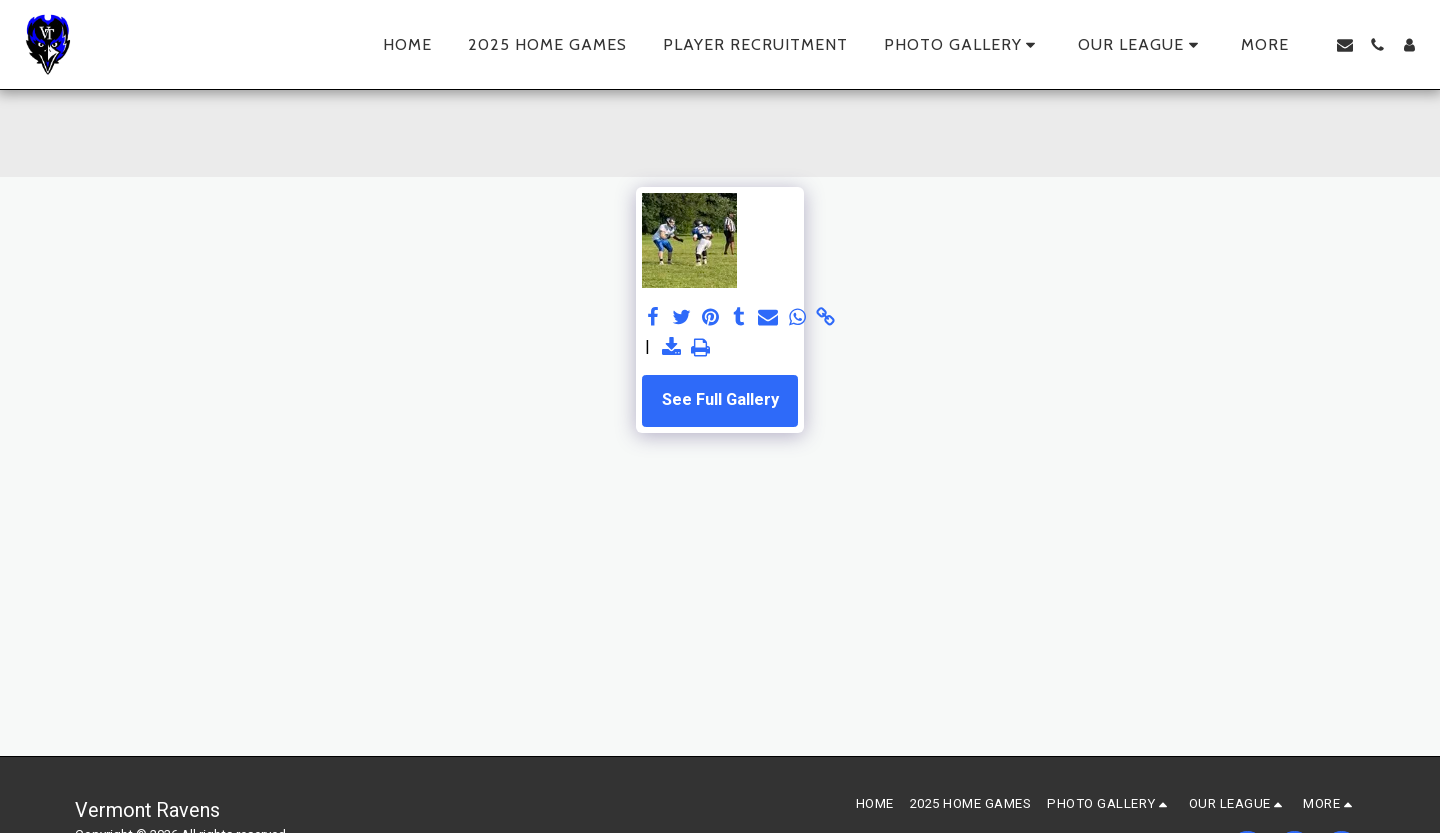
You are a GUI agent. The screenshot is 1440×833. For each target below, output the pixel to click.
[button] (963, 45)
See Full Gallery (720, 399)
